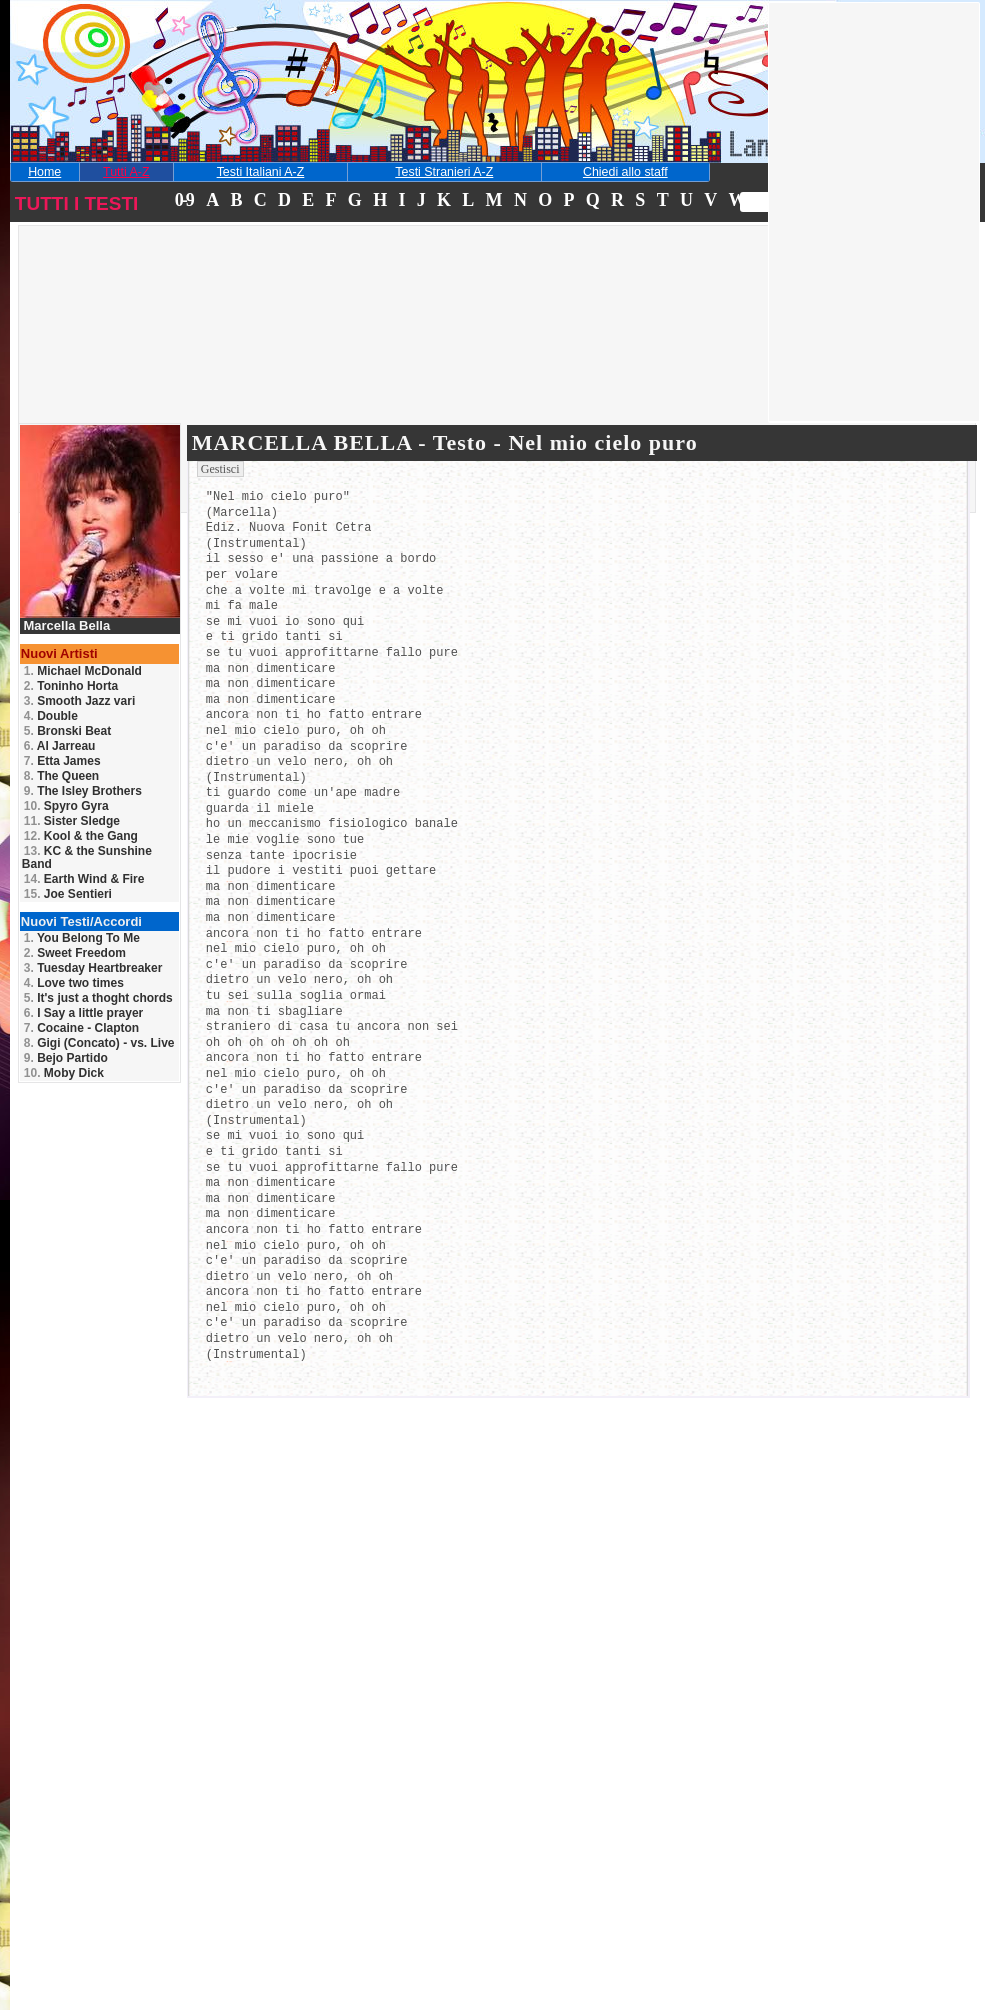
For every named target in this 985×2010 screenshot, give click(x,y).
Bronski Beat (67, 731)
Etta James (62, 761)
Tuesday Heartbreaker (93, 968)
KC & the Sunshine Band (87, 857)
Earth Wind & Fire (84, 879)
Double (51, 716)
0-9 (184, 200)
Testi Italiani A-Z (261, 172)
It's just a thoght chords (98, 998)
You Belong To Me (82, 938)
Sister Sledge (72, 821)
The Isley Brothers (83, 791)
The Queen (61, 776)
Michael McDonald (83, 671)
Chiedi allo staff (625, 172)
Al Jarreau (60, 746)
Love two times (74, 983)
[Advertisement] (163, 354)
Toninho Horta (71, 686)
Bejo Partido (66, 1058)
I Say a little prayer (83, 1013)
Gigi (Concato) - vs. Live (99, 1043)
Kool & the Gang (81, 836)
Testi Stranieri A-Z (444, 172)
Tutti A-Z (126, 172)
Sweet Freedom (75, 953)
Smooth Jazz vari (79, 701)
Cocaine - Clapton (81, 1028)
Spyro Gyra (66, 806)
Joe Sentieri (68, 894)
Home (44, 172)
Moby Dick (64, 1073)
